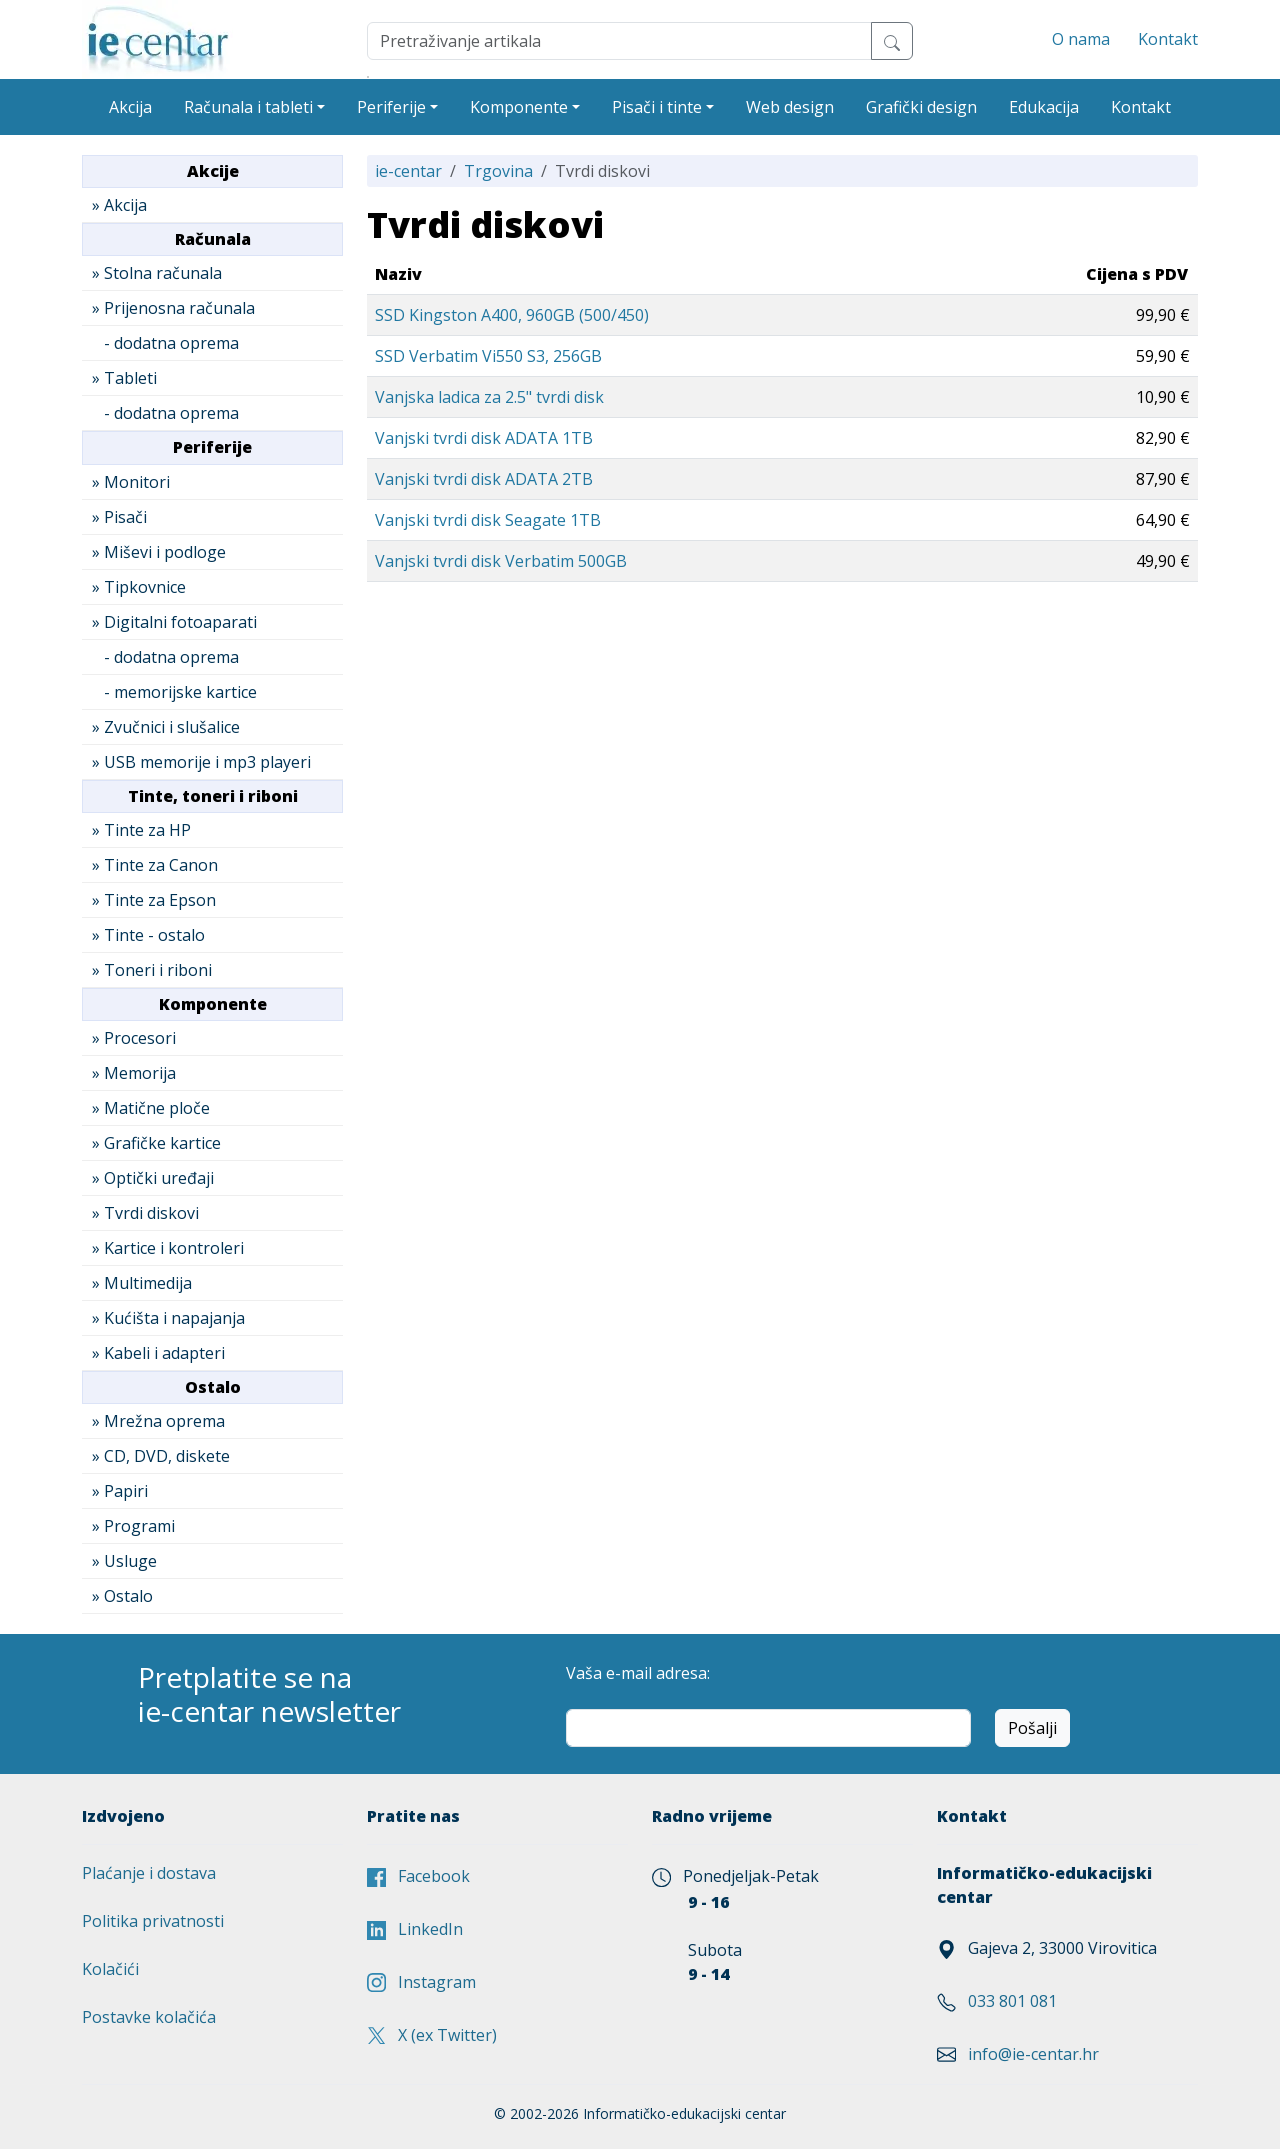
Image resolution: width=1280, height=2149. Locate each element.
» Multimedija (142, 1283)
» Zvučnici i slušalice (166, 727)
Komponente (519, 107)
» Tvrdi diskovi (145, 1213)
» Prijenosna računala (173, 308)
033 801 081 (1012, 2001)
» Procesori (134, 1038)
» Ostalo (122, 1596)
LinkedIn (415, 1929)
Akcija (130, 107)
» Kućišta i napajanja (168, 1318)
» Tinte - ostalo (148, 935)
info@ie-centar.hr (1033, 2054)
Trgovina (498, 171)
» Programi (133, 1526)
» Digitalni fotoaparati (174, 622)
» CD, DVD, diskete (161, 1456)
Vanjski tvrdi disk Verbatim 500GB (501, 561)
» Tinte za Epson (154, 900)
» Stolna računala (157, 273)
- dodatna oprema (165, 343)
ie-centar (408, 171)
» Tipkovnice (139, 587)
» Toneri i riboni (152, 970)
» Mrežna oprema (158, 1421)
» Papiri (120, 1491)
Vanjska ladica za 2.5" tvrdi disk (489, 397)
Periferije (391, 107)
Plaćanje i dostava (149, 1873)
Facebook (418, 1876)
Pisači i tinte (657, 107)
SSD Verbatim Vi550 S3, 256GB (488, 356)
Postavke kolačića (149, 2017)
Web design (790, 107)
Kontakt (1168, 39)
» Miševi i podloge (159, 552)
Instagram (421, 1982)
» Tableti (124, 378)
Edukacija (1044, 107)
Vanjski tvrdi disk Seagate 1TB (488, 520)
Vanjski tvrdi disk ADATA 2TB (484, 479)
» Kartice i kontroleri (168, 1248)
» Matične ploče (151, 1108)
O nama (1081, 39)
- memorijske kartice (174, 692)
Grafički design (921, 107)
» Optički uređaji (153, 1178)
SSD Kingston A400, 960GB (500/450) (512, 315)
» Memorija (134, 1073)
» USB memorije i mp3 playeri (201, 762)
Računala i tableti (248, 107)
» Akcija (119, 205)
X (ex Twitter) (432, 2035)
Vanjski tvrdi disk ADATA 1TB (484, 438)
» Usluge (124, 1561)
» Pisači (119, 517)
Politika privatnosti (153, 1921)
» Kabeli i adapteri (158, 1353)
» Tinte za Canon (155, 865)
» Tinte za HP (141, 830)
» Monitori (131, 482)
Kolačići (110, 1969)
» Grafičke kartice (156, 1143)
